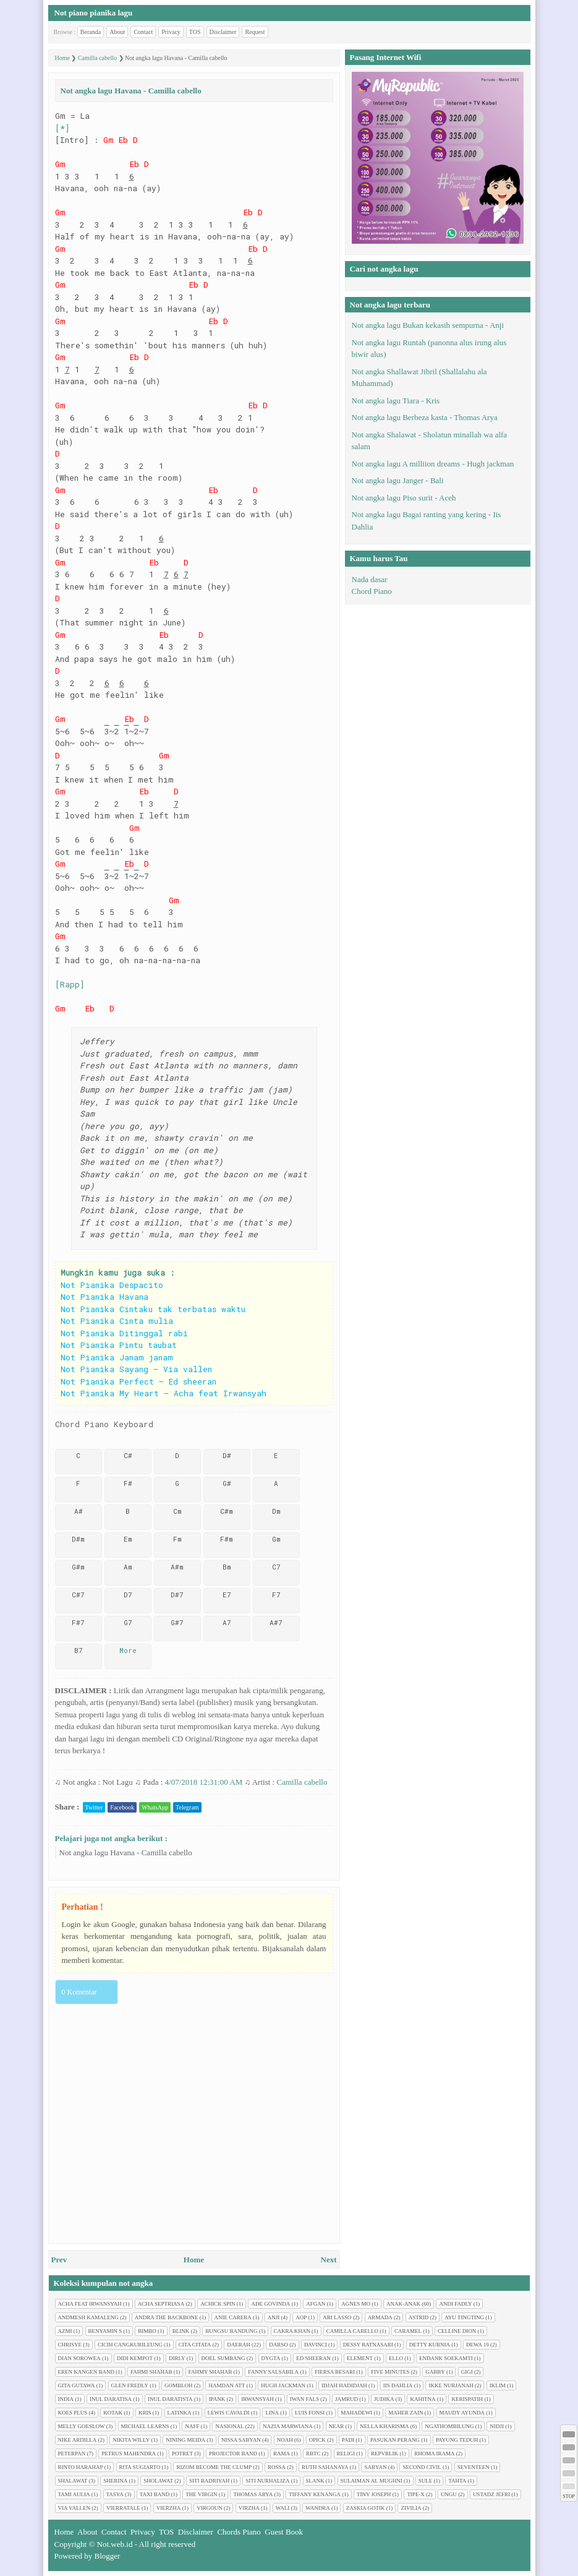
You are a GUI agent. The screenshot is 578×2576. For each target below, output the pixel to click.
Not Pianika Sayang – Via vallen (136, 1369)
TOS (195, 31)
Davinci (315, 2345)
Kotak (112, 2413)
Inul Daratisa (111, 2399)
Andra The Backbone (166, 2317)
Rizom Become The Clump (214, 2467)
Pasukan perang (395, 2440)
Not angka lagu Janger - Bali (398, 480)
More (128, 1650)
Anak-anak (403, 2304)
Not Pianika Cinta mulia (117, 1320)
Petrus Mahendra (128, 2453)
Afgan (315, 2304)
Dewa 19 (477, 2345)
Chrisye (70, 2345)
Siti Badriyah (209, 2481)
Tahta (457, 2481)
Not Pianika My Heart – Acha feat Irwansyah (163, 1393)
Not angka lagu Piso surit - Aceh (404, 497)
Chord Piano (372, 591)
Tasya (115, 2494)
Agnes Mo (355, 2304)
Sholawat (158, 2481)
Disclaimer (223, 31)
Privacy (171, 31)
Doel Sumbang (223, 2358)
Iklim (498, 2385)
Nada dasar (370, 579)
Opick (317, 2440)
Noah (285, 2440)
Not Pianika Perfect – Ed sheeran (138, 1381)
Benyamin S (105, 2331)
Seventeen (473, 2467)
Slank (315, 2481)
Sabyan (375, 2467)
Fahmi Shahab (151, 2372)
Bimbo (147, 2331)
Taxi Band (155, 2494)
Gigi (467, 2372)
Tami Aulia (74, 2494)
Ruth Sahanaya (325, 2467)
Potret (182, 2453)
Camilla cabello (301, 1782)
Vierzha (168, 2508)
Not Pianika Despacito (112, 1284)
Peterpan (72, 2453)
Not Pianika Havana (104, 1296)
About (117, 31)
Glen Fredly (129, 2385)
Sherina (115, 2481)
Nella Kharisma (384, 2426)
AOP (301, 2317)
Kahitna (422, 2399)
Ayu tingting (464, 2317)
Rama (281, 2453)
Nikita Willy (131, 2440)
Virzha (249, 2508)
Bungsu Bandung (231, 2331)
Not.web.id (115, 2544)
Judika (384, 2399)
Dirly (177, 2358)
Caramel (408, 2331)
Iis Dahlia (398, 2385)
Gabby (435, 2372)
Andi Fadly (455, 2304)
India (66, 2399)
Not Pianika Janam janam (117, 1357)
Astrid (419, 2317)
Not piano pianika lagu (93, 12)
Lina (272, 2413)
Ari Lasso (337, 2317)
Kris (144, 2413)
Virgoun (210, 2508)
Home (194, 2259)
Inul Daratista (170, 2399)
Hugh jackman (283, 2385)
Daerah (238, 2345)
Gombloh (178, 2385)
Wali (283, 2508)
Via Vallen (74, 2508)
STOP (568, 2496)
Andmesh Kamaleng (88, 2317)
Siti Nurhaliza (267, 2481)
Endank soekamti (446, 2358)
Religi (346, 2453)
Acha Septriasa (161, 2304)
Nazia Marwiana (288, 2426)
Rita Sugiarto (140, 2467)
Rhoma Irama (434, 2453)
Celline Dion (457, 2331)
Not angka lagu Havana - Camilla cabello (125, 1852)
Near (336, 2426)
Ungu (449, 2494)
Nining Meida (185, 2440)
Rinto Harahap (80, 2467)
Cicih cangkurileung (130, 2345)
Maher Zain (405, 2413)
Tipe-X (416, 2494)
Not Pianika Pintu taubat (119, 1344)
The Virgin (201, 2494)
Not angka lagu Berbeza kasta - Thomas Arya (425, 417)
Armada (380, 2317)
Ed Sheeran (313, 2358)
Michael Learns (145, 2426)
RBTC (313, 2453)
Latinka (180, 2413)
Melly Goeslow (81, 2426)
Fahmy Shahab (210, 2372)
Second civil (421, 2467)
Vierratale (123, 2508)
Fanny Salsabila (273, 2372)
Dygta (271, 2358)
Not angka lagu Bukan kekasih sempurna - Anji (428, 325)
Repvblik (384, 2453)
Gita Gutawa (76, 2385)
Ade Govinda (270, 2304)
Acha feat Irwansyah (90, 2304)
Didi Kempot (135, 2358)
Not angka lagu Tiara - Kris (396, 400)
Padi (348, 2440)
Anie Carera (233, 2317)
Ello (396, 2358)
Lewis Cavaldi (229, 2413)
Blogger (108, 2556)
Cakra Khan (292, 2331)
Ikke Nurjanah (450, 2385)
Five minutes (390, 2372)
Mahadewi (356, 2413)
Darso (278, 2345)
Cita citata (195, 2345)
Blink (181, 2331)
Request (255, 31)
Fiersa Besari (335, 2372)
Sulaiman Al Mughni (371, 2481)
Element (360, 2358)
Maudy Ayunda (462, 2413)
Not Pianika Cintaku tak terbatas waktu (153, 1309)
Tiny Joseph (374, 2494)
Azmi (65, 2331)
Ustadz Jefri (491, 2494)
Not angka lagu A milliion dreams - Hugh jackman (433, 463)
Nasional (229, 2426)
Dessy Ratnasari (368, 2345)
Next (329, 2259)
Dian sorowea (79, 2358)
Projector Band (233, 2453)
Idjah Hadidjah (344, 2385)
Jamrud (346, 2399)
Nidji (497, 2426)
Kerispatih (467, 2399)
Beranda (90, 31)
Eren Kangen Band (86, 2372)
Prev (59, 2259)
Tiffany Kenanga (315, 2494)
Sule (426, 2481)
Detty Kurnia (429, 2345)
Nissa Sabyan (241, 2440)
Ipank (217, 2399)
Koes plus (73, 2413)
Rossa (277, 2467)
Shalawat (73, 2481)
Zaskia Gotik (365, 2508)
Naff (192, 2426)
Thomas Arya (253, 2494)
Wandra (317, 2508)
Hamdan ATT (226, 2385)
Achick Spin (217, 2304)
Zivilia (411, 2508)
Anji (274, 2317)
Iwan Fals (304, 2399)
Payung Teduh (457, 2440)
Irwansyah (257, 2399)
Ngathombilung (449, 2426)
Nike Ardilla (77, 2440)
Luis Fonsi (310, 2413)
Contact (143, 31)
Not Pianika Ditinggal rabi (124, 1333)
